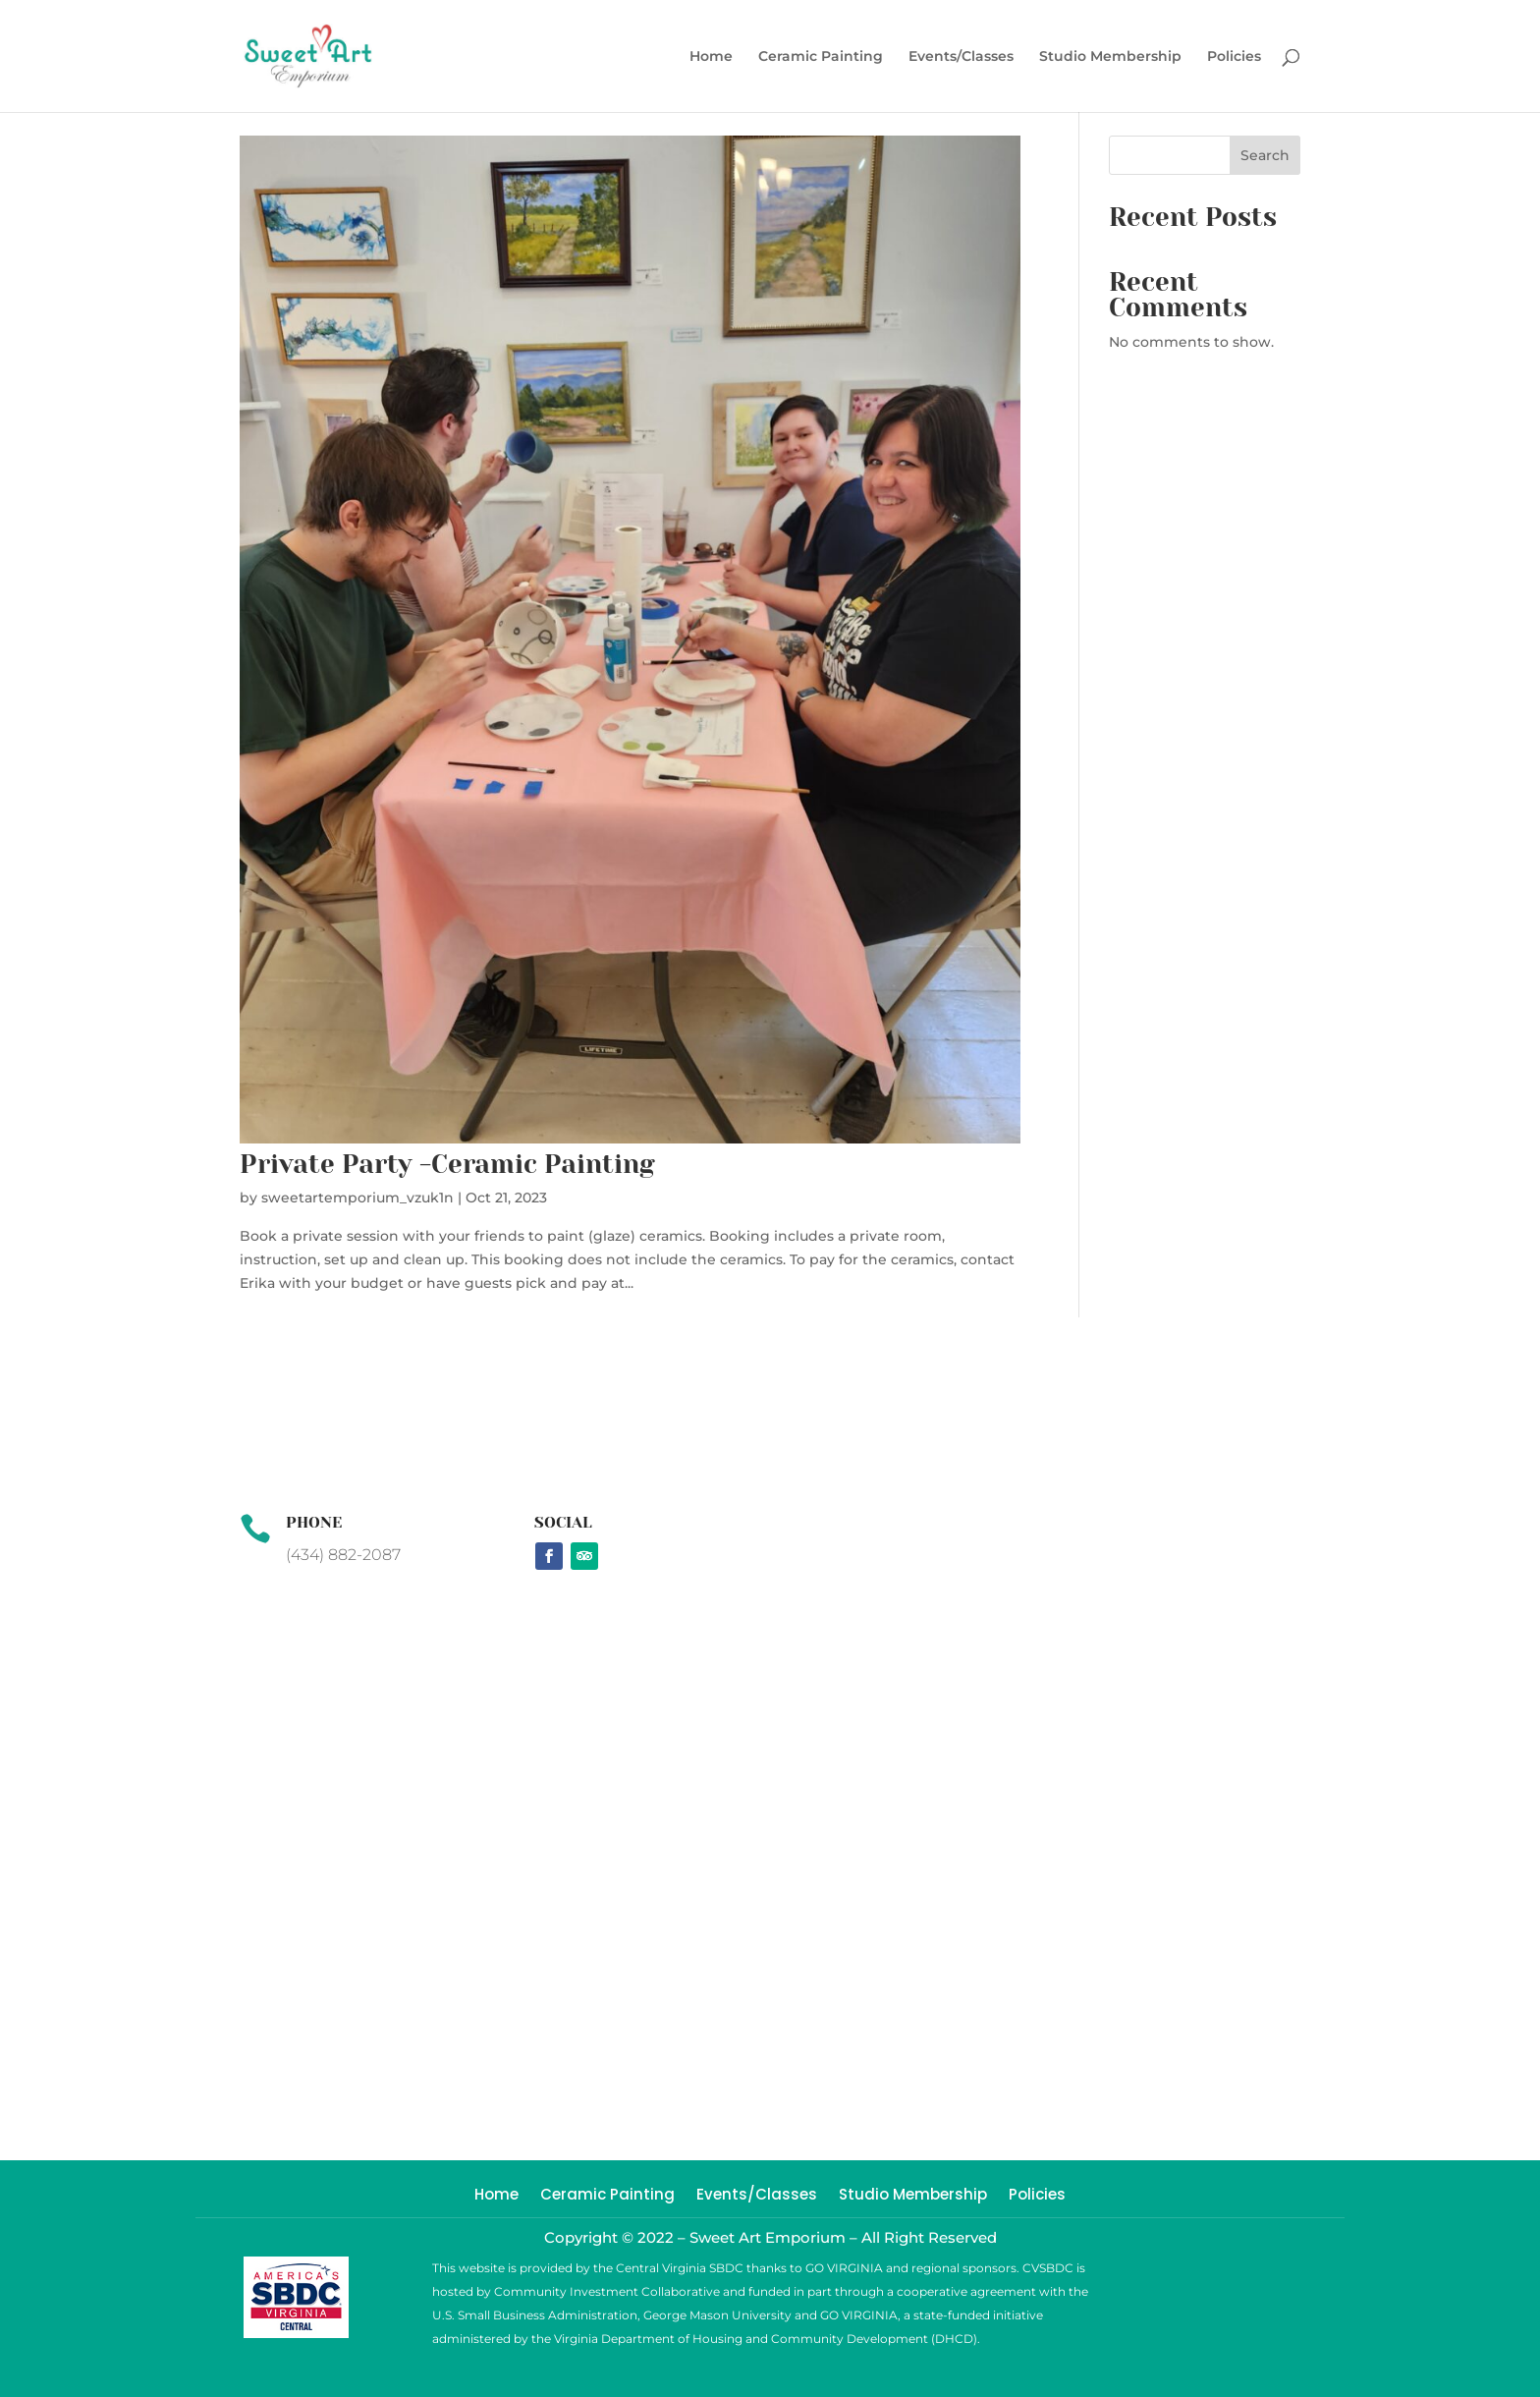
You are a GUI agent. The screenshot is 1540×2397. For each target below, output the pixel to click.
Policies (1234, 57)
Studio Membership (1110, 57)
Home (711, 57)
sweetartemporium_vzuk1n (357, 1197)
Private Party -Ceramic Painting (447, 1164)
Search (1265, 155)
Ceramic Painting (820, 57)
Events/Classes (961, 57)
